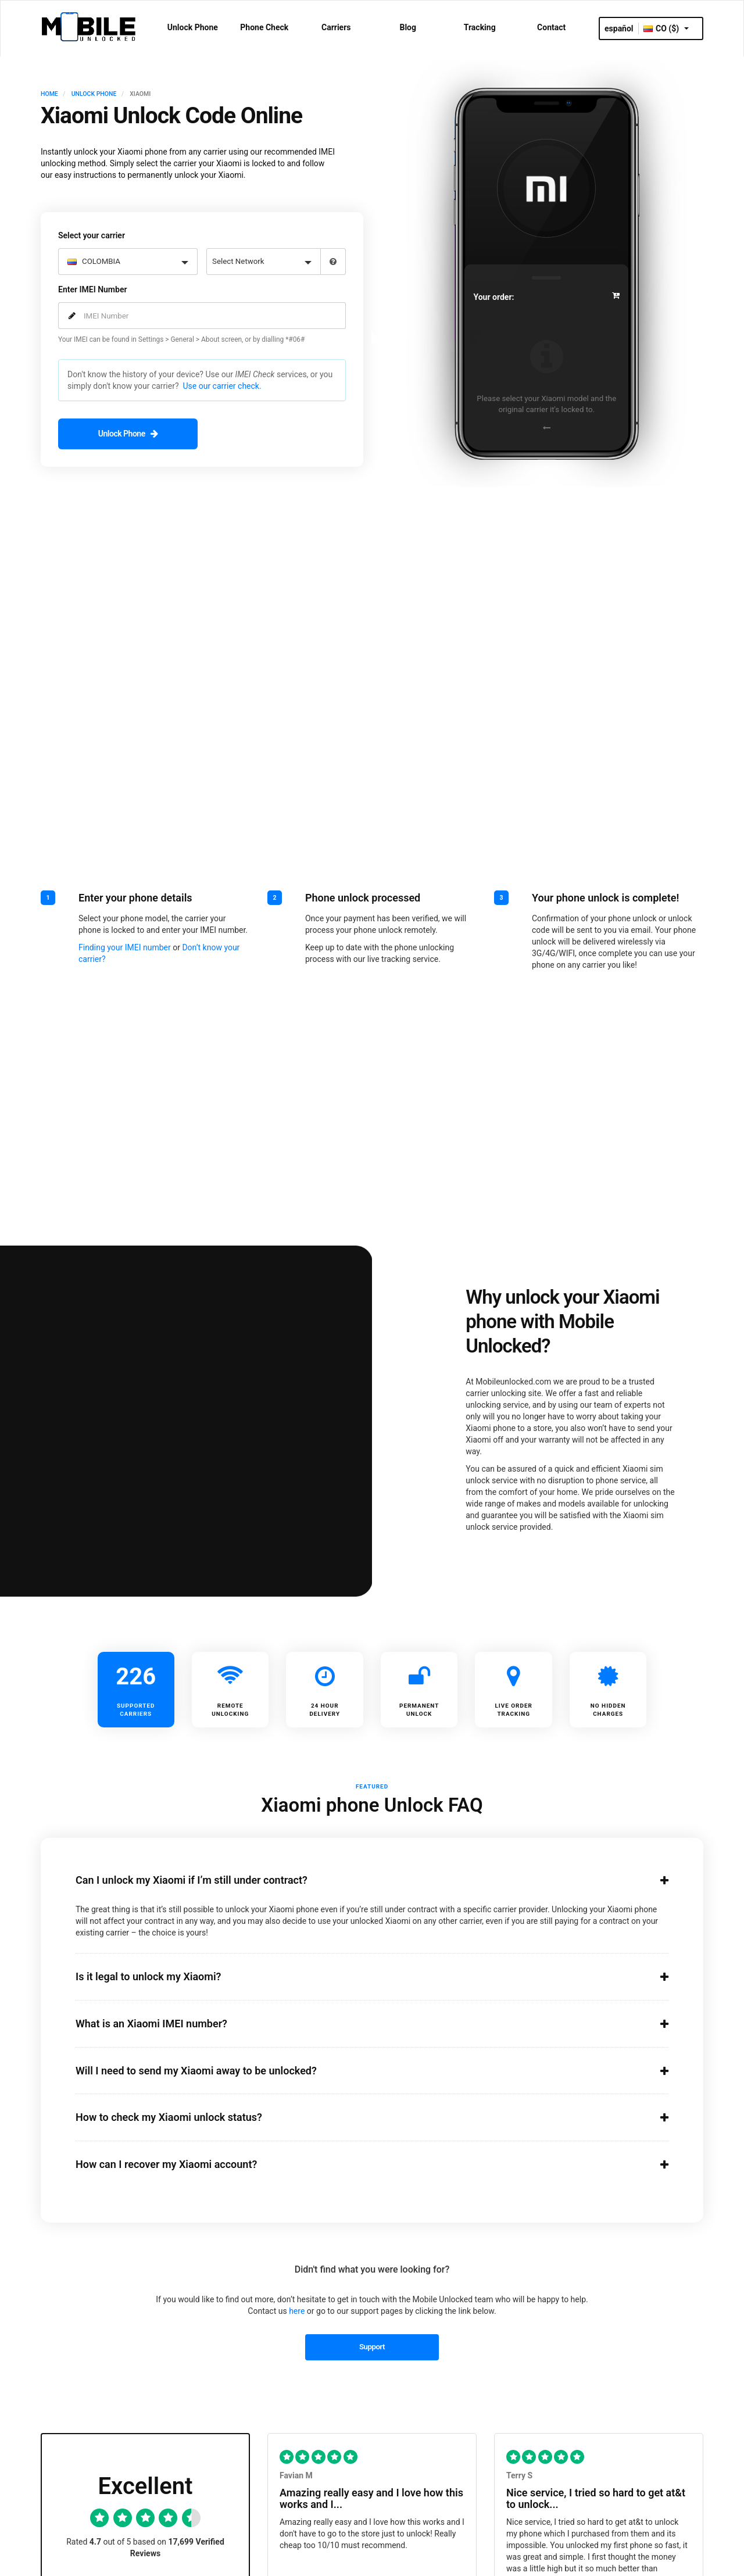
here (297, 2308)
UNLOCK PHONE (94, 94)
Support (372, 2344)
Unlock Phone (192, 27)
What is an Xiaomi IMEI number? (357, 2021)
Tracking (480, 27)
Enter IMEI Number (92, 287)
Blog (407, 27)
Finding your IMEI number (124, 944)
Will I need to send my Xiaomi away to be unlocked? (357, 2068)
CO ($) (666, 28)
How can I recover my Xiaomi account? (357, 2162)
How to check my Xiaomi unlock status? (357, 2115)
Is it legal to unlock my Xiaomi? (357, 1974)
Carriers (336, 27)
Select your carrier (91, 233)
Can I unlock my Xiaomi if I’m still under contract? (357, 1878)
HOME (49, 94)
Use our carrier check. (222, 383)
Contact (551, 27)
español (619, 28)
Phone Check (264, 27)
